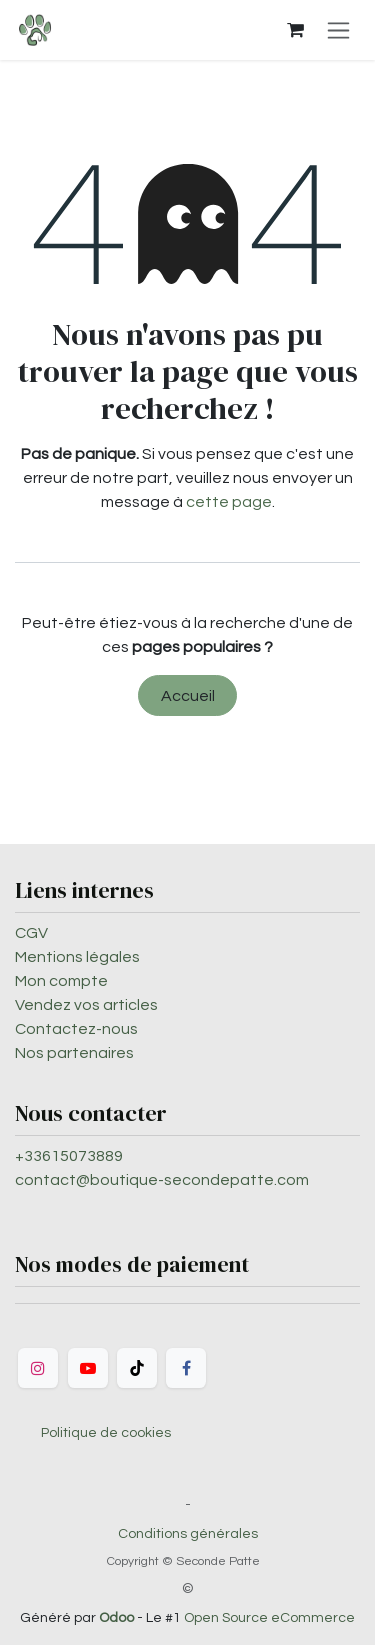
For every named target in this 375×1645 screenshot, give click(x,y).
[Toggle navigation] (338, 30)
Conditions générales (188, 1534)
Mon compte (61, 981)
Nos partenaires (74, 1053)
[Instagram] (38, 1368)
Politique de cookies (106, 1433)
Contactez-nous (76, 1029)
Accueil (188, 696)
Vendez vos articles (86, 1005)
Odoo (118, 1618)
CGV (31, 933)
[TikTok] (137, 1368)
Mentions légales (77, 957)
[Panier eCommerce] (295, 30)
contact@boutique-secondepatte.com (162, 1180)
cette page (229, 502)
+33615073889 (69, 1156)
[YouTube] (88, 1368)
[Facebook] (186, 1368)
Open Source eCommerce (269, 1618)
